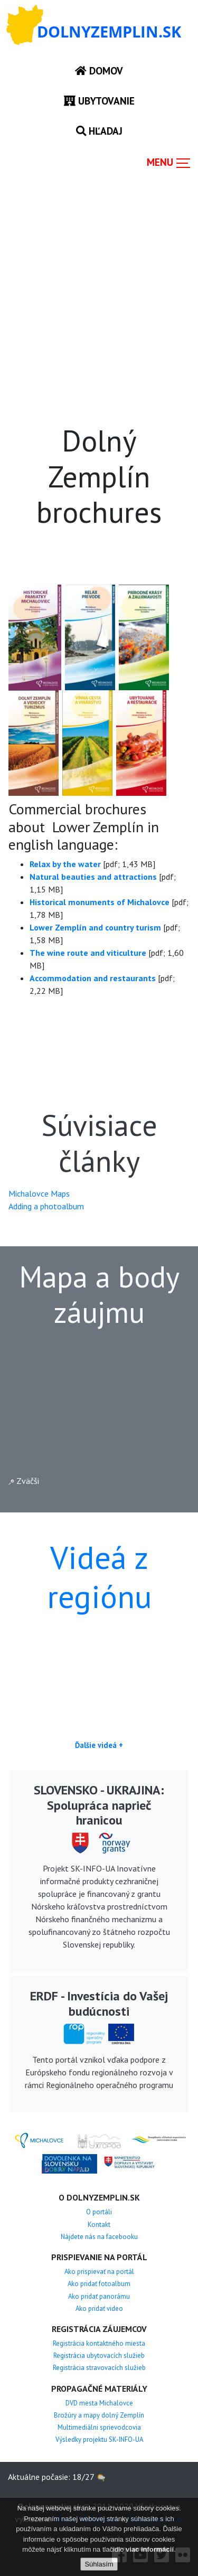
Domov (99, 70)
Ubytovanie (99, 100)
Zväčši (23, 1480)
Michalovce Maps (39, 1193)
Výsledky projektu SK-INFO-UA (99, 2439)
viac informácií (150, 2549)
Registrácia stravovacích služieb (99, 2367)
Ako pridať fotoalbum (99, 2283)
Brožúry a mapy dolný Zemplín (99, 2415)
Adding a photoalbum (46, 1206)
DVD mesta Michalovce (99, 2403)
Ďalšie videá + (99, 1745)
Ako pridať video (99, 2308)
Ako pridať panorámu (99, 2296)
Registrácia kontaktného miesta (99, 2343)
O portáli (99, 2211)
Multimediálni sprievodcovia (99, 2427)
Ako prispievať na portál (99, 2271)
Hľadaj (99, 130)
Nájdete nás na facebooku (99, 2236)
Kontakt (99, 2224)
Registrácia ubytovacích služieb (99, 2355)
